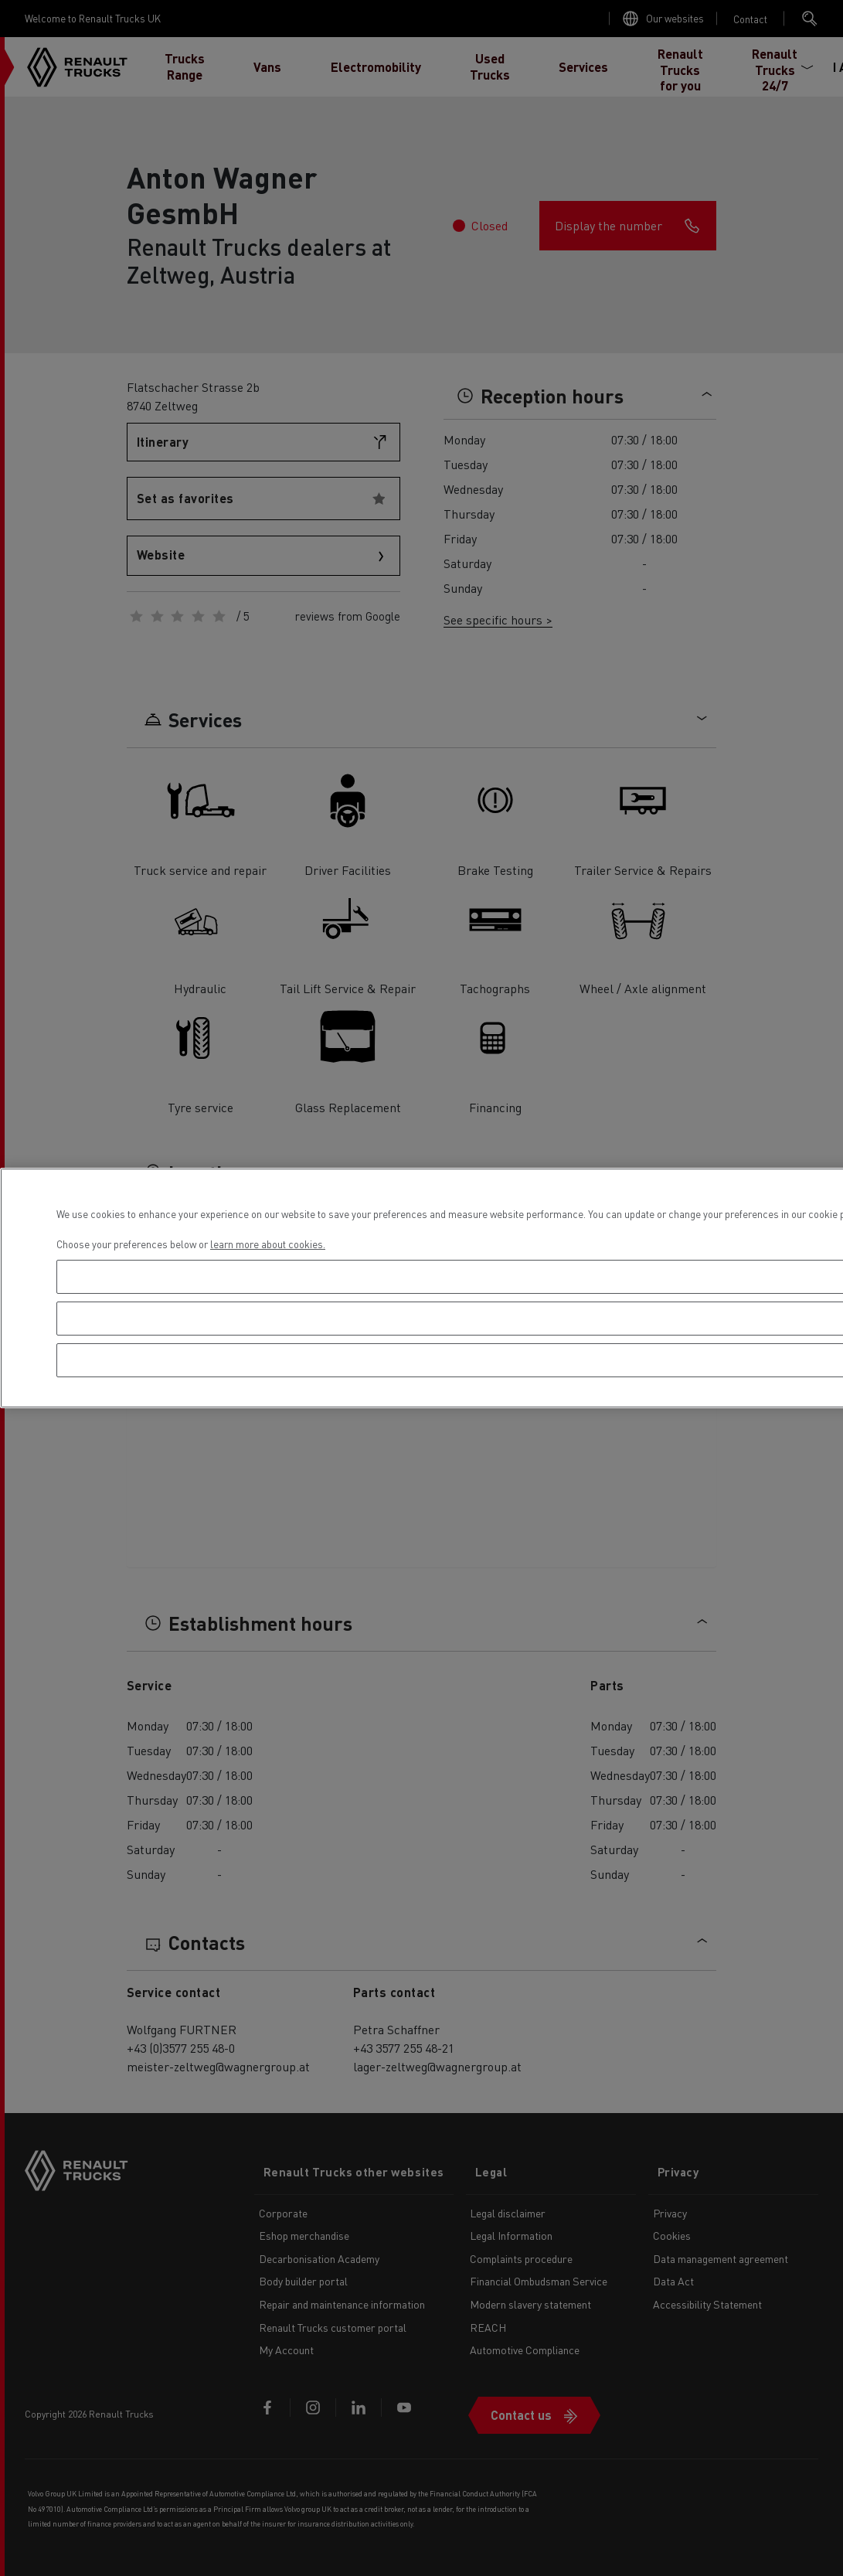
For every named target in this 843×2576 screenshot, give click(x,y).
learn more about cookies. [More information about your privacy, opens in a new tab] (267, 1244)
